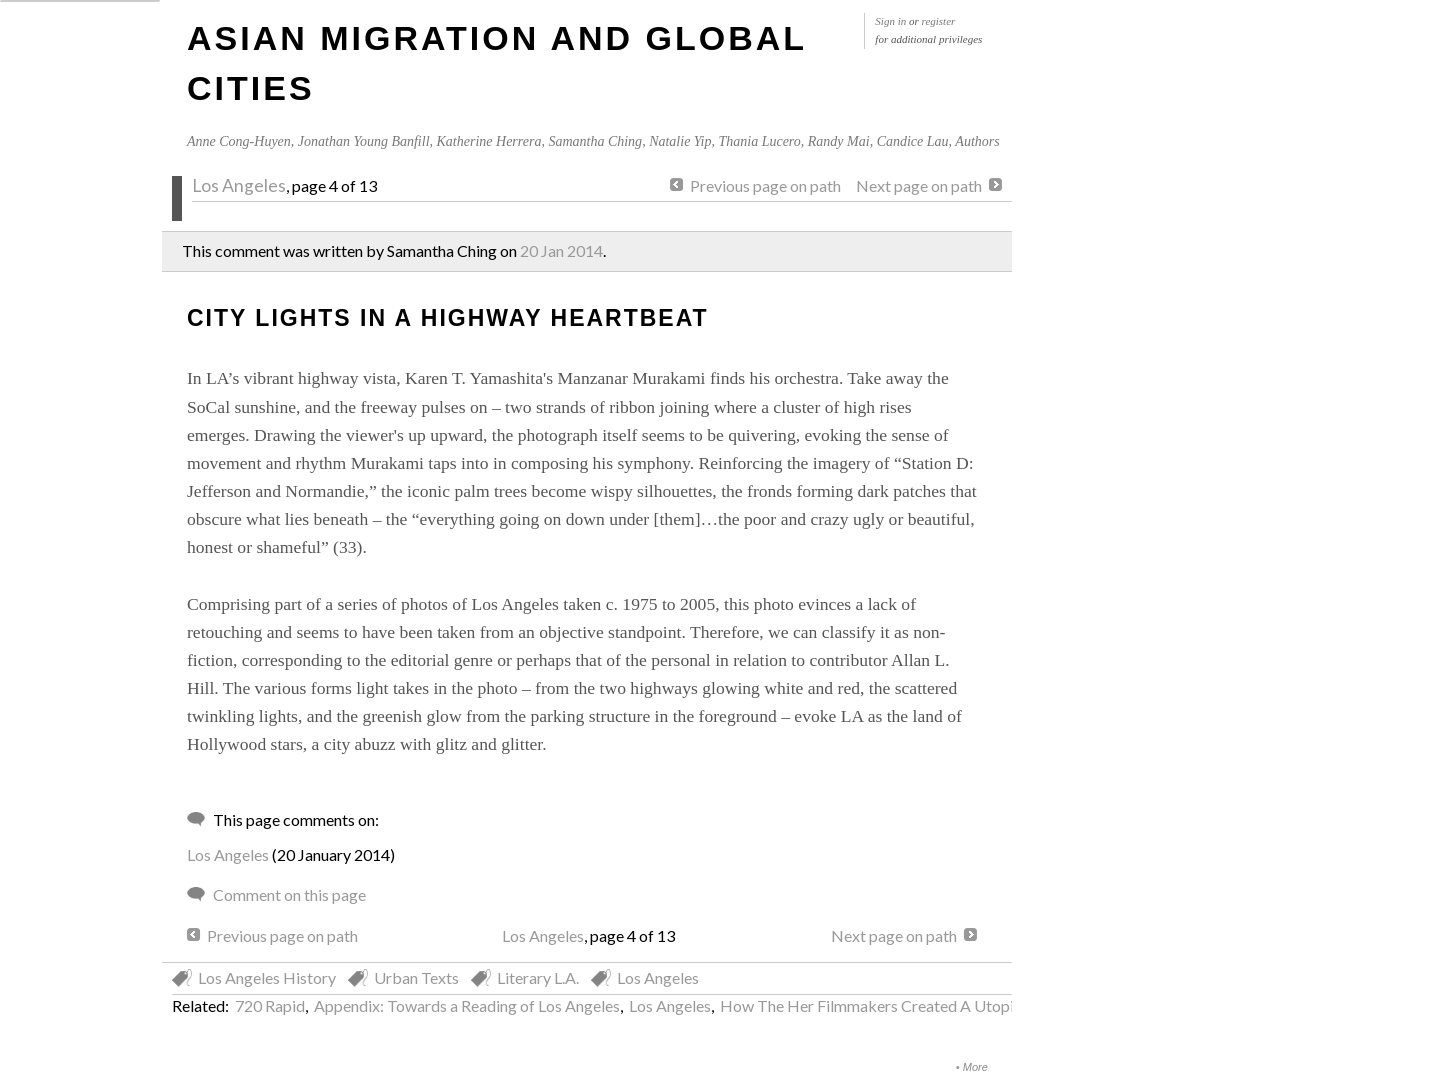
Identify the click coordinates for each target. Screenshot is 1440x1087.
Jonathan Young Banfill (364, 141)
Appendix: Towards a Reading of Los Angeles (467, 1005)
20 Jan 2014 (561, 250)
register (939, 21)
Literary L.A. (538, 977)
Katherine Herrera (489, 141)
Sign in (890, 21)
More (975, 1067)
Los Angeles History (267, 977)
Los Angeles (239, 185)
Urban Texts (416, 977)
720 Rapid (270, 1005)
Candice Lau (913, 141)
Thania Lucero (759, 141)
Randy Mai (839, 141)
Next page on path (919, 185)
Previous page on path (765, 185)
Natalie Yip (680, 141)
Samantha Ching (595, 141)
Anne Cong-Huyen (239, 141)
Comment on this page (289, 894)
